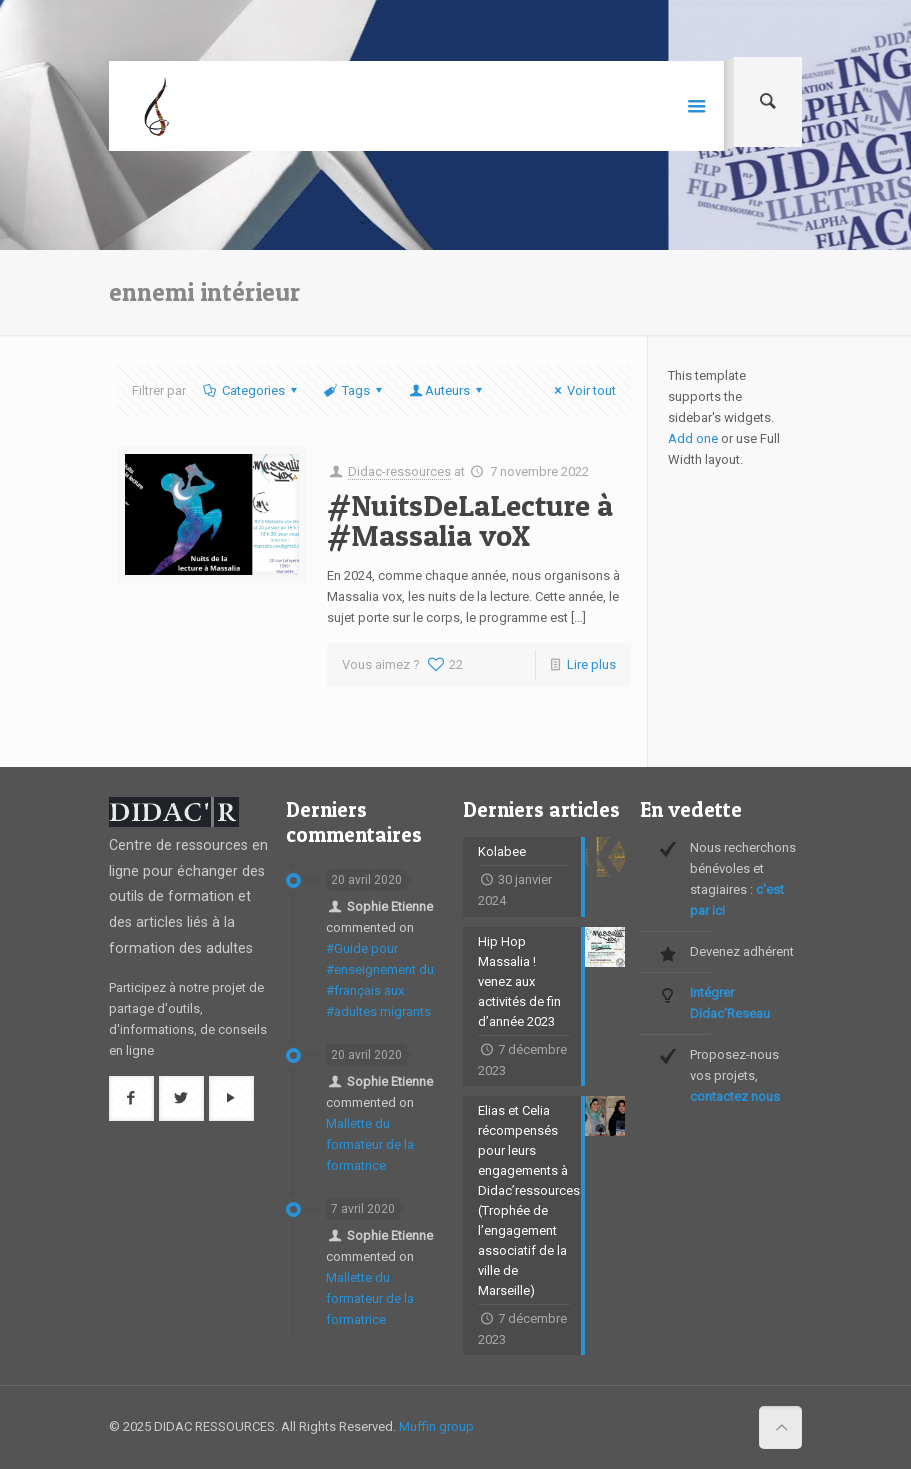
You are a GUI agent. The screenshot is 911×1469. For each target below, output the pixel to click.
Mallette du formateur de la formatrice (370, 1144)
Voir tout (582, 390)
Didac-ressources (399, 471)
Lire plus (591, 664)
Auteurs (447, 390)
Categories (252, 390)
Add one (693, 438)
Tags (354, 390)
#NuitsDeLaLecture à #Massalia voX (470, 520)
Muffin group (436, 1426)
